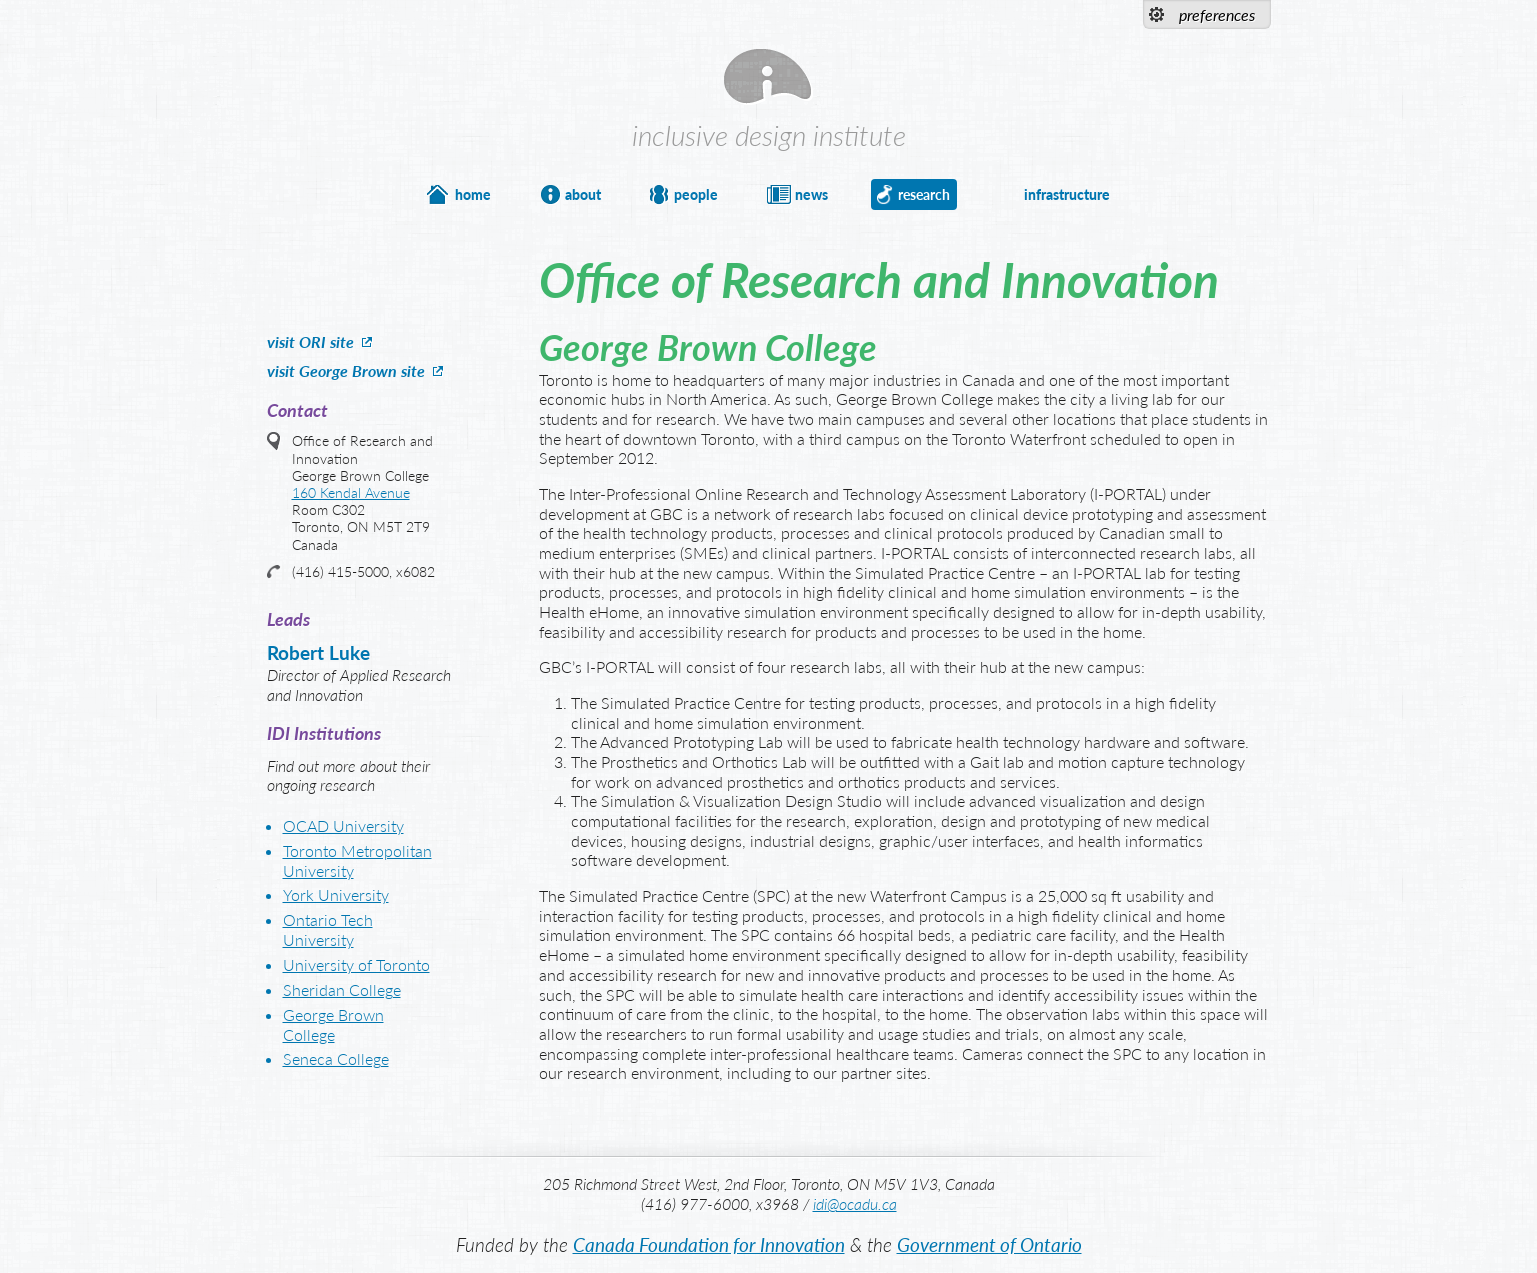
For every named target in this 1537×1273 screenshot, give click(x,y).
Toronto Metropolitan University (357, 860)
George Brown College (333, 1024)
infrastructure (1067, 194)
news (811, 194)
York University (336, 894)
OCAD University (343, 825)
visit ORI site (310, 341)
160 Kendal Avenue (351, 492)
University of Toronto (356, 964)
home (473, 194)
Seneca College (336, 1058)
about (583, 194)
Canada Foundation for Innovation (709, 1244)
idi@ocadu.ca (855, 1203)
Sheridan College (342, 989)
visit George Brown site (346, 370)
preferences (1217, 14)
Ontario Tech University (328, 929)
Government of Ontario (989, 1244)
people (696, 194)
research (924, 194)
